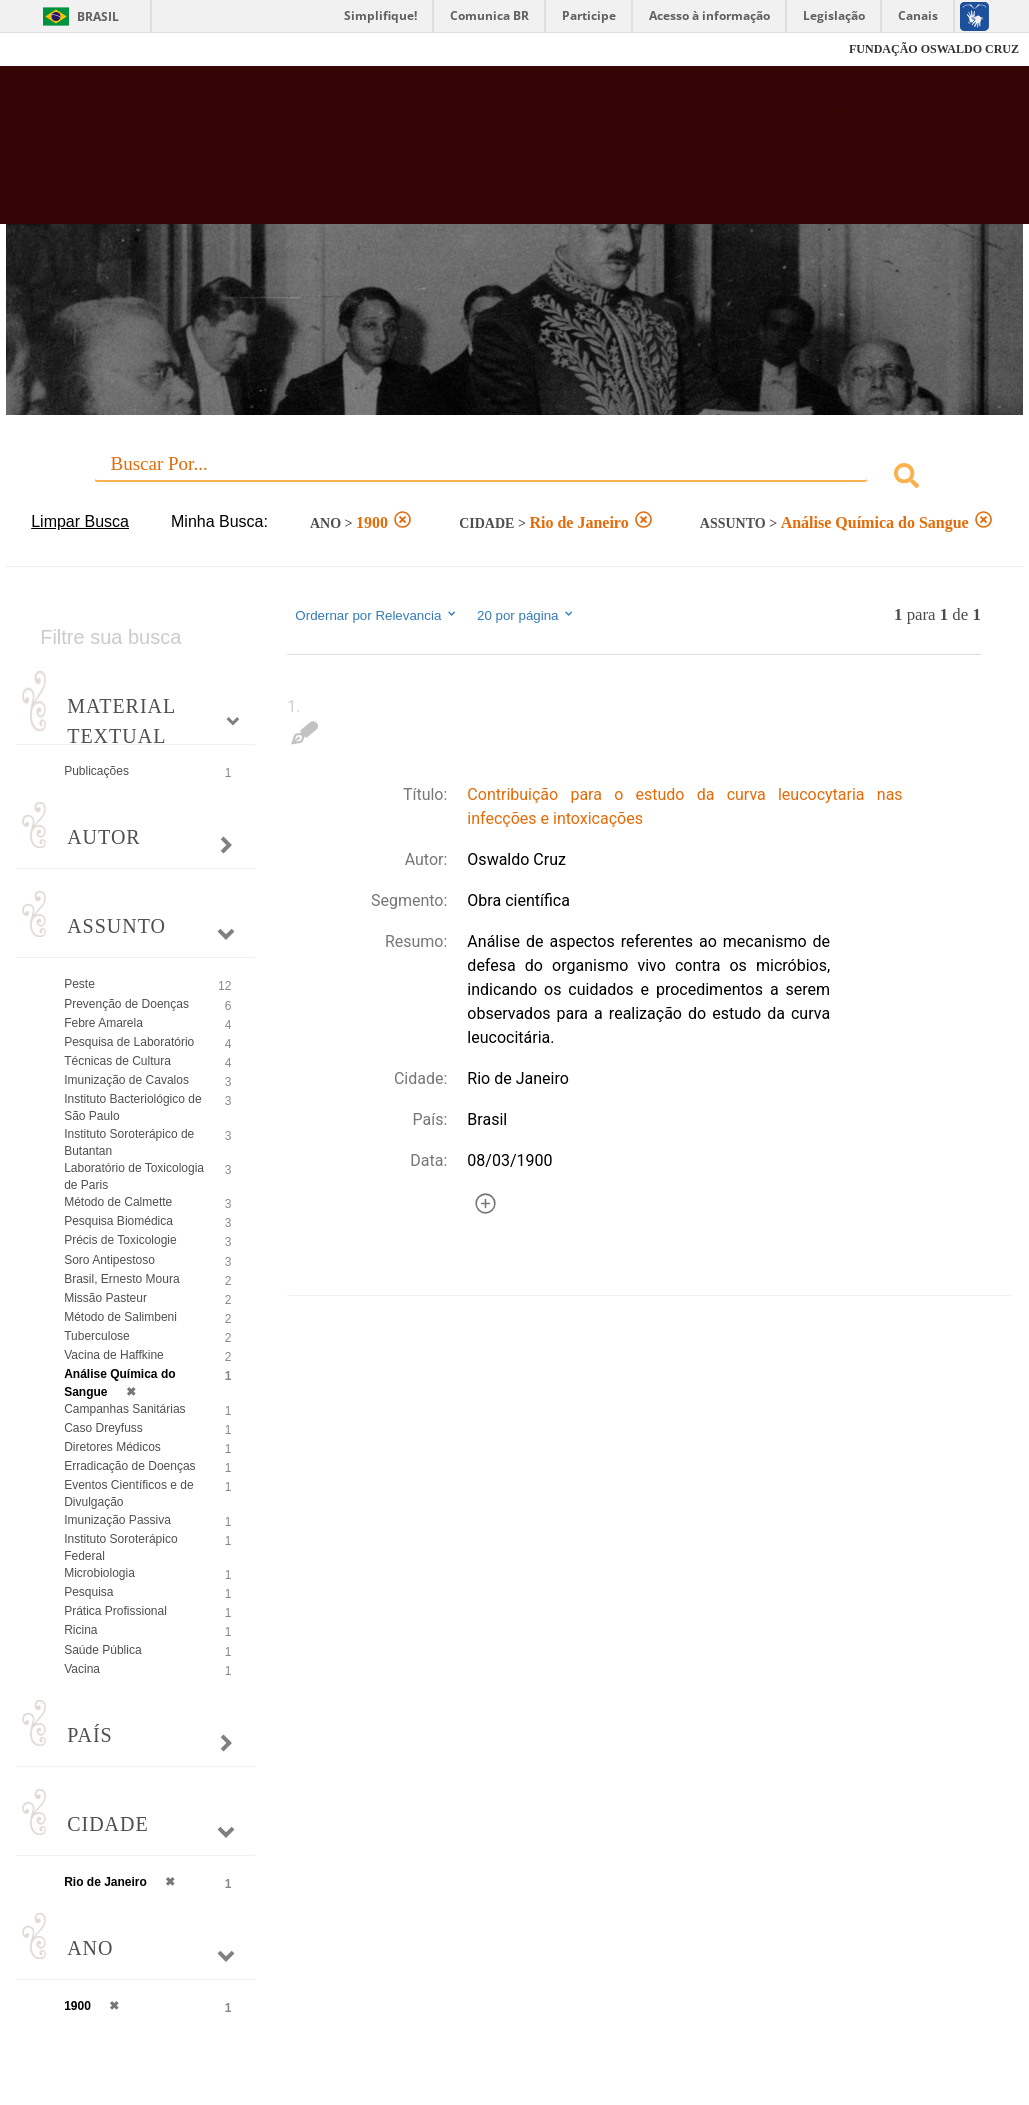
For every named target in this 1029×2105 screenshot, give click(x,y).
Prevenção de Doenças (126, 1004)
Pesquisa (88, 1592)
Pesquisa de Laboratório (129, 1042)
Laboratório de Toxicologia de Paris (134, 1176)
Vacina (82, 1669)
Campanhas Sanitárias (124, 1409)
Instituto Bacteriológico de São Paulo (132, 1107)
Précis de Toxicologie (120, 1240)
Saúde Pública (102, 1650)
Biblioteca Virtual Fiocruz (460, 155)
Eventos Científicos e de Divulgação (128, 1493)
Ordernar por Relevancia (376, 615)
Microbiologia (99, 1573)
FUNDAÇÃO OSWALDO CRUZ (934, 49)
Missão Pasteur (105, 1298)
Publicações (96, 771)
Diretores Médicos (112, 1447)
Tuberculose (97, 1336)
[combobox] (514, 478)
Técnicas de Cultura (117, 1061)
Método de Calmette (118, 1202)
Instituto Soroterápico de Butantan (129, 1142)
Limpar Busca (80, 521)
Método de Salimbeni (120, 1317)
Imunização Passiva (117, 1520)
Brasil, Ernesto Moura (121, 1279)
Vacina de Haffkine (114, 1355)
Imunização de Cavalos (126, 1080)
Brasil (98, 16)
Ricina (80, 1630)
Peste (79, 984)
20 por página (526, 615)
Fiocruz (59, 49)
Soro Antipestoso (109, 1260)
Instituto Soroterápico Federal (120, 1547)
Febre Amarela (103, 1023)
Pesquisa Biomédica (118, 1221)
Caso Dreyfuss (103, 1428)
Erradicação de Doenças (129, 1466)
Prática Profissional (115, 1611)
